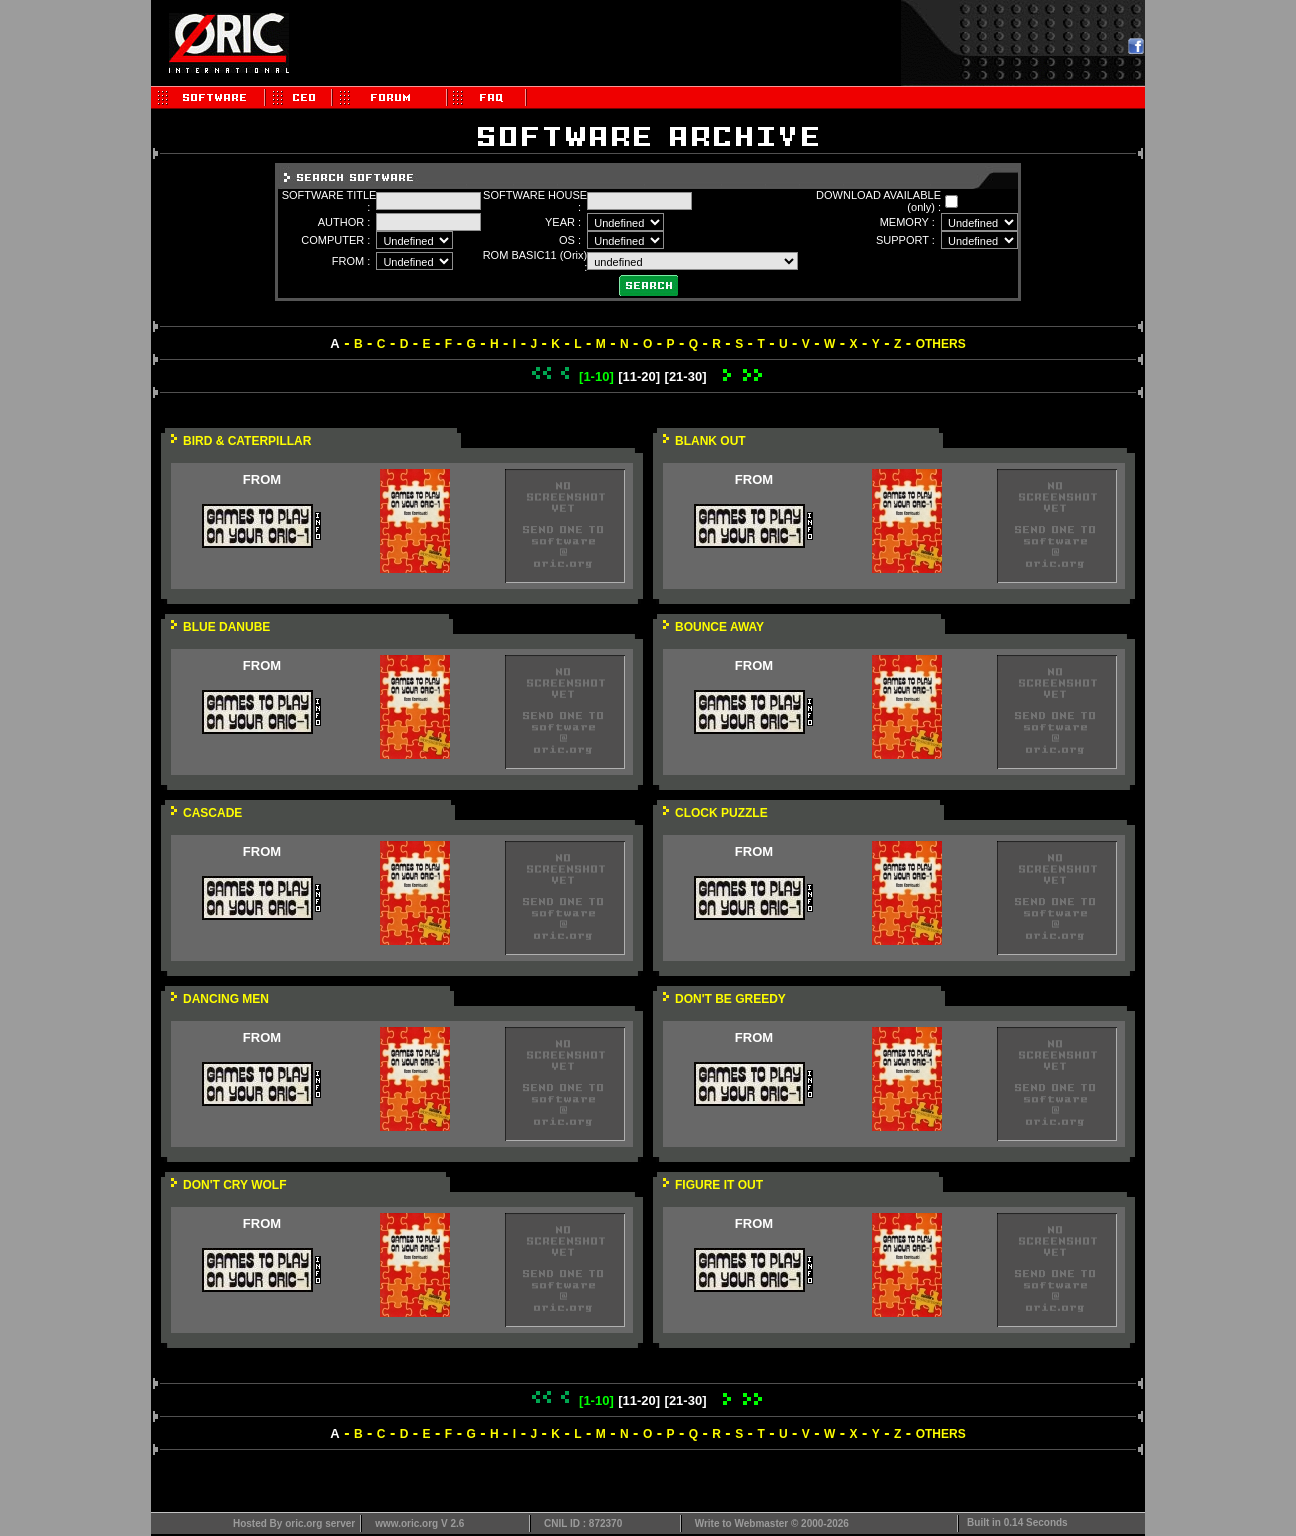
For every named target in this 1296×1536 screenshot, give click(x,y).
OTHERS (941, 344)
